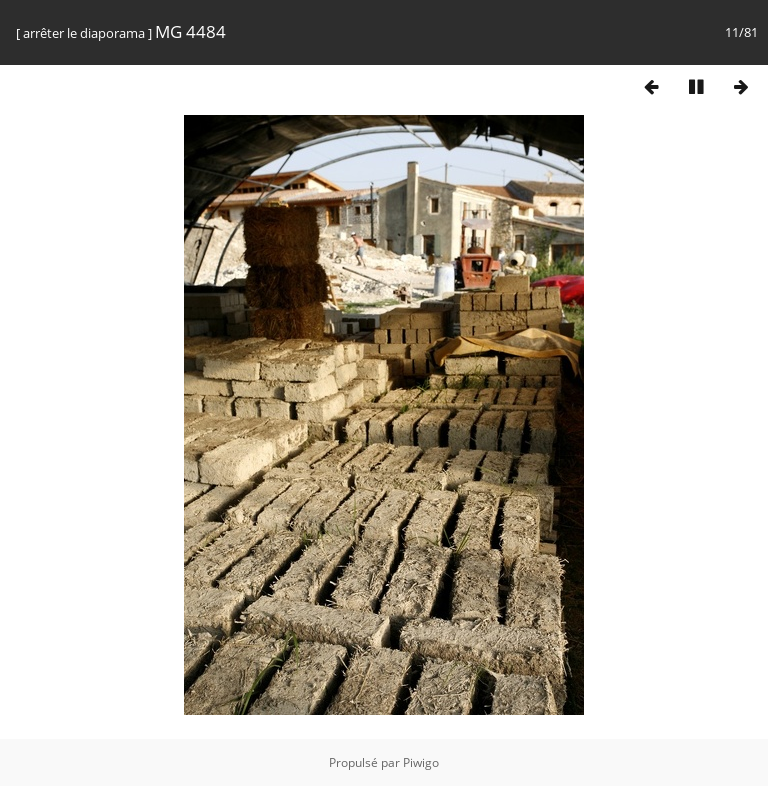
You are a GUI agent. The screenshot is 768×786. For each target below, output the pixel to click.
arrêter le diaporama (84, 33)
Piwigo (421, 762)
